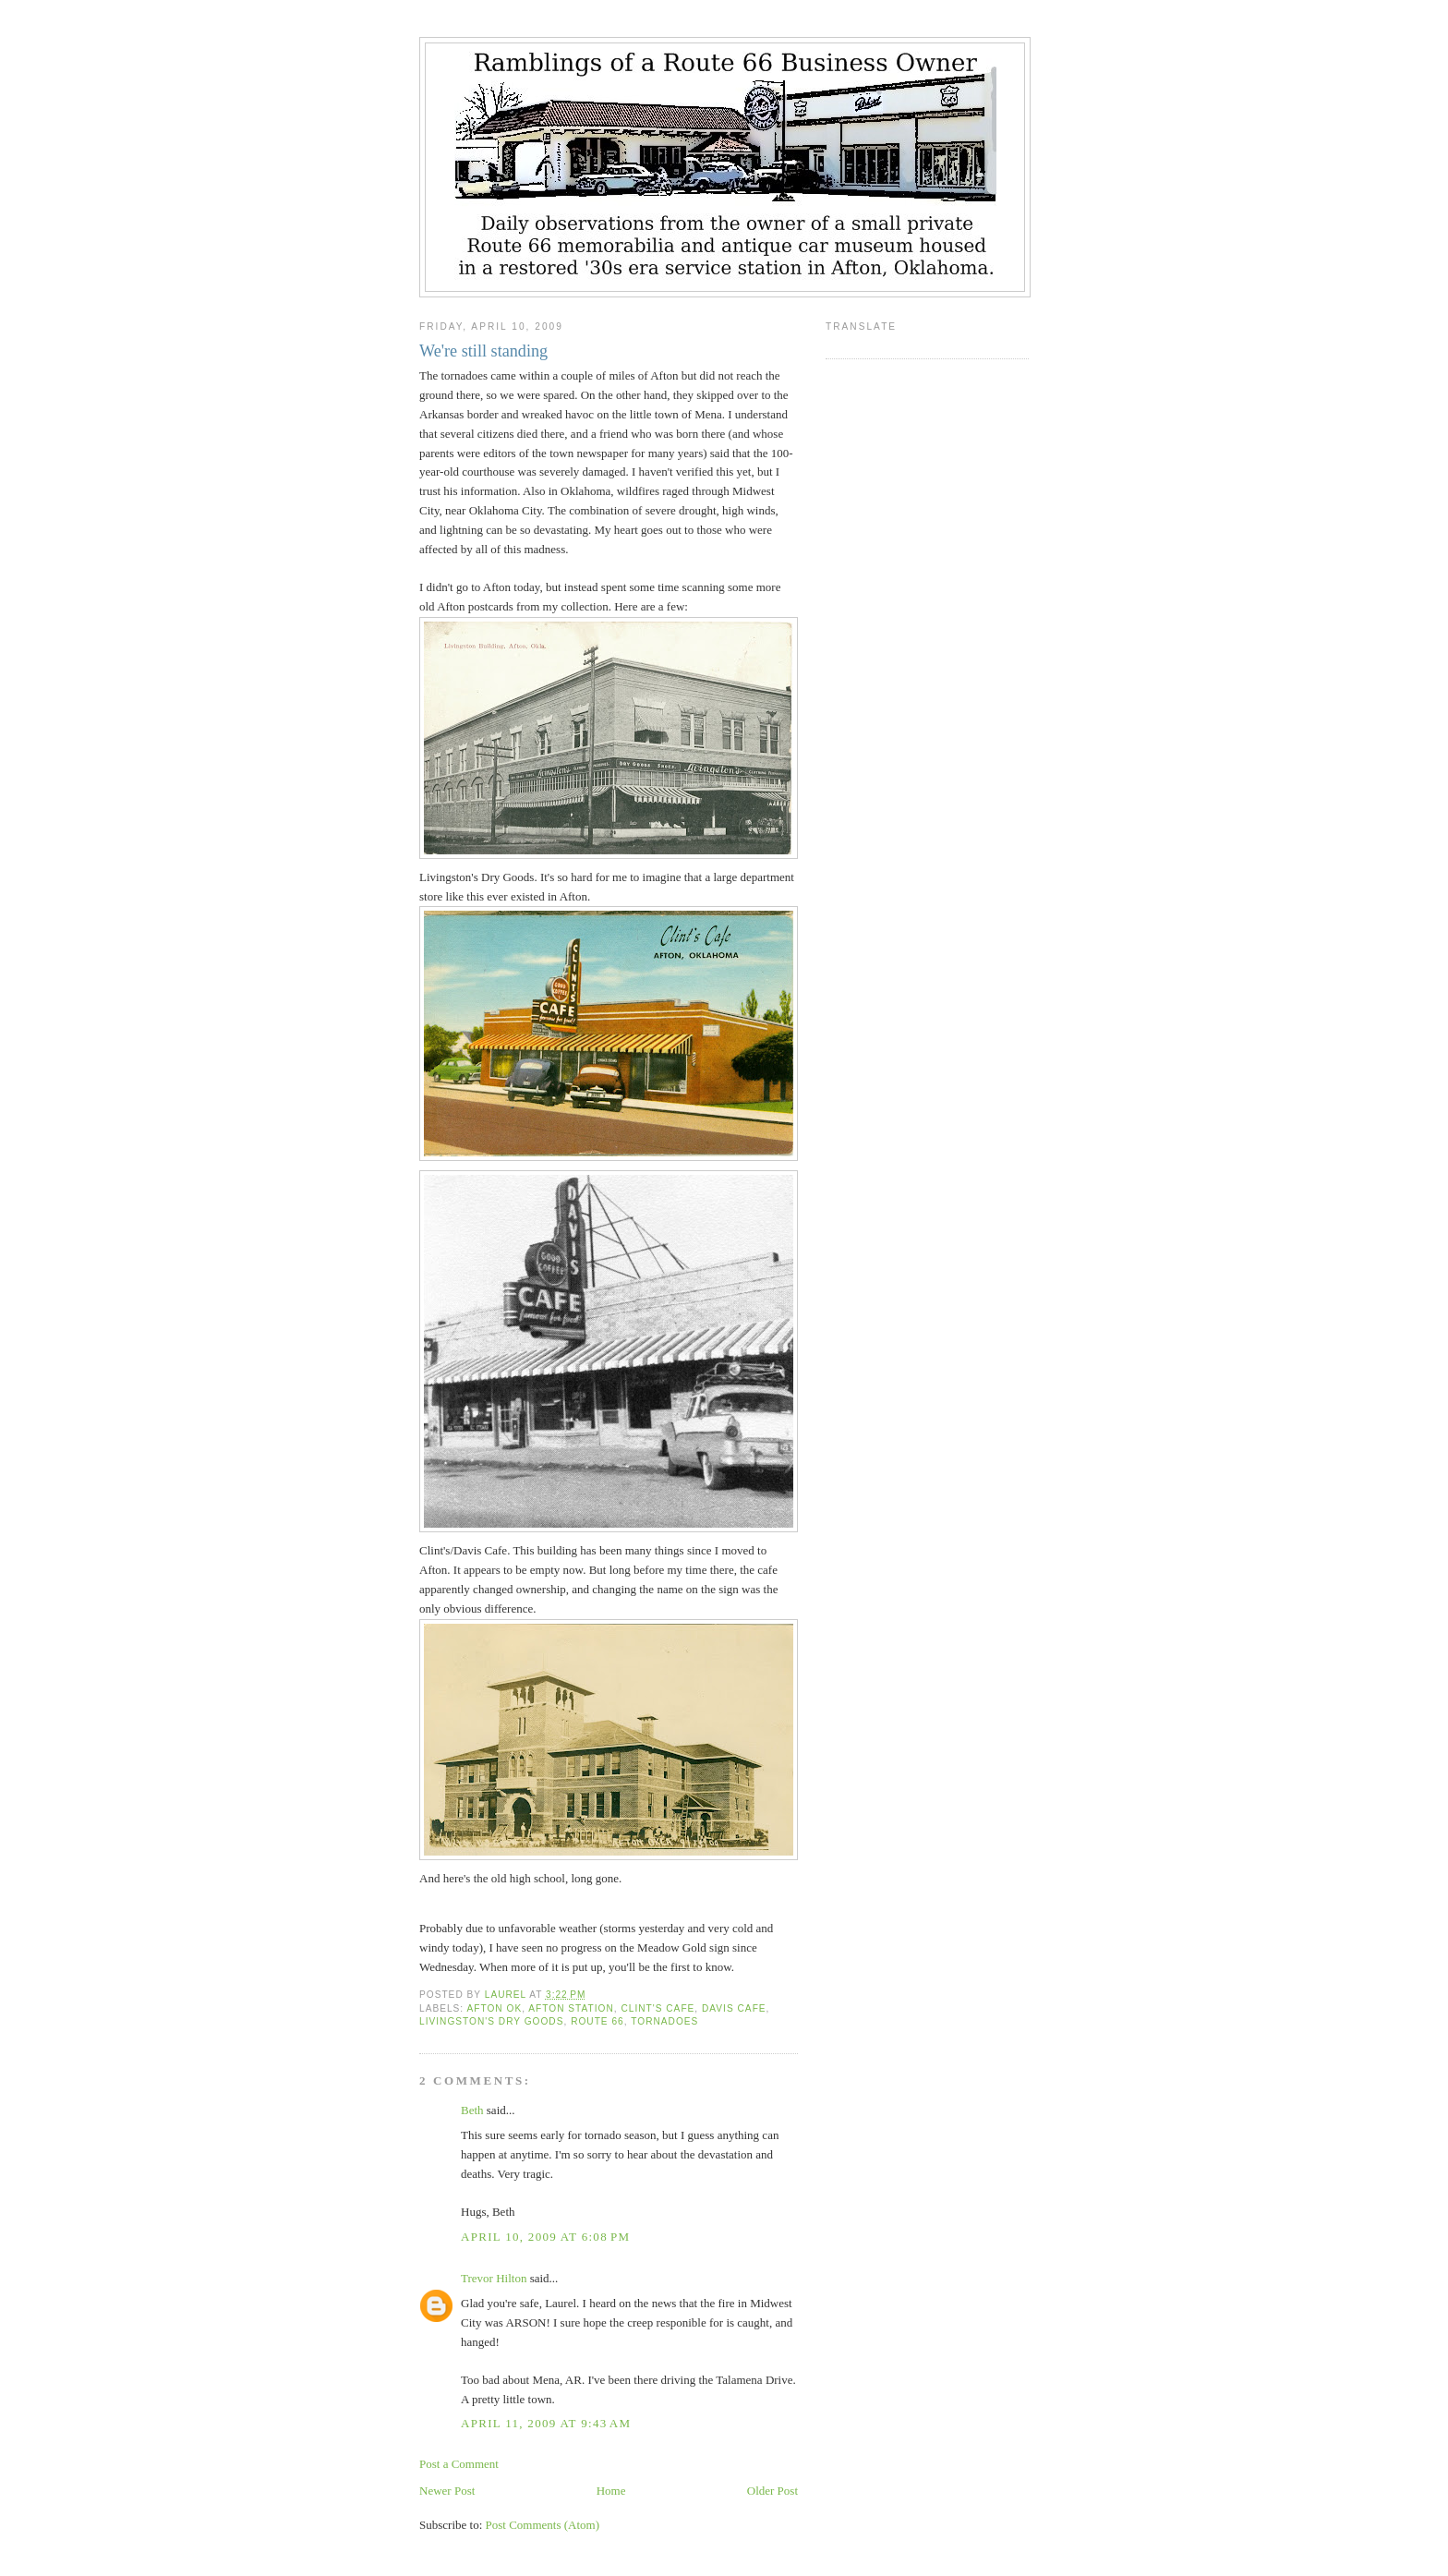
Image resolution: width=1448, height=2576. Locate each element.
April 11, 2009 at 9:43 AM (546, 2423)
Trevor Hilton (493, 2278)
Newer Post (447, 2490)
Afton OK (494, 2008)
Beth (472, 2110)
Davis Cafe (734, 2008)
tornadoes (664, 2021)
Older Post (772, 2490)
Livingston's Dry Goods (491, 2021)
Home (611, 2490)
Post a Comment (459, 2464)
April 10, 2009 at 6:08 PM (545, 2236)
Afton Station (571, 2008)
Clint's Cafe (657, 2008)
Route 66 (597, 2021)
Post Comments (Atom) (543, 2525)
